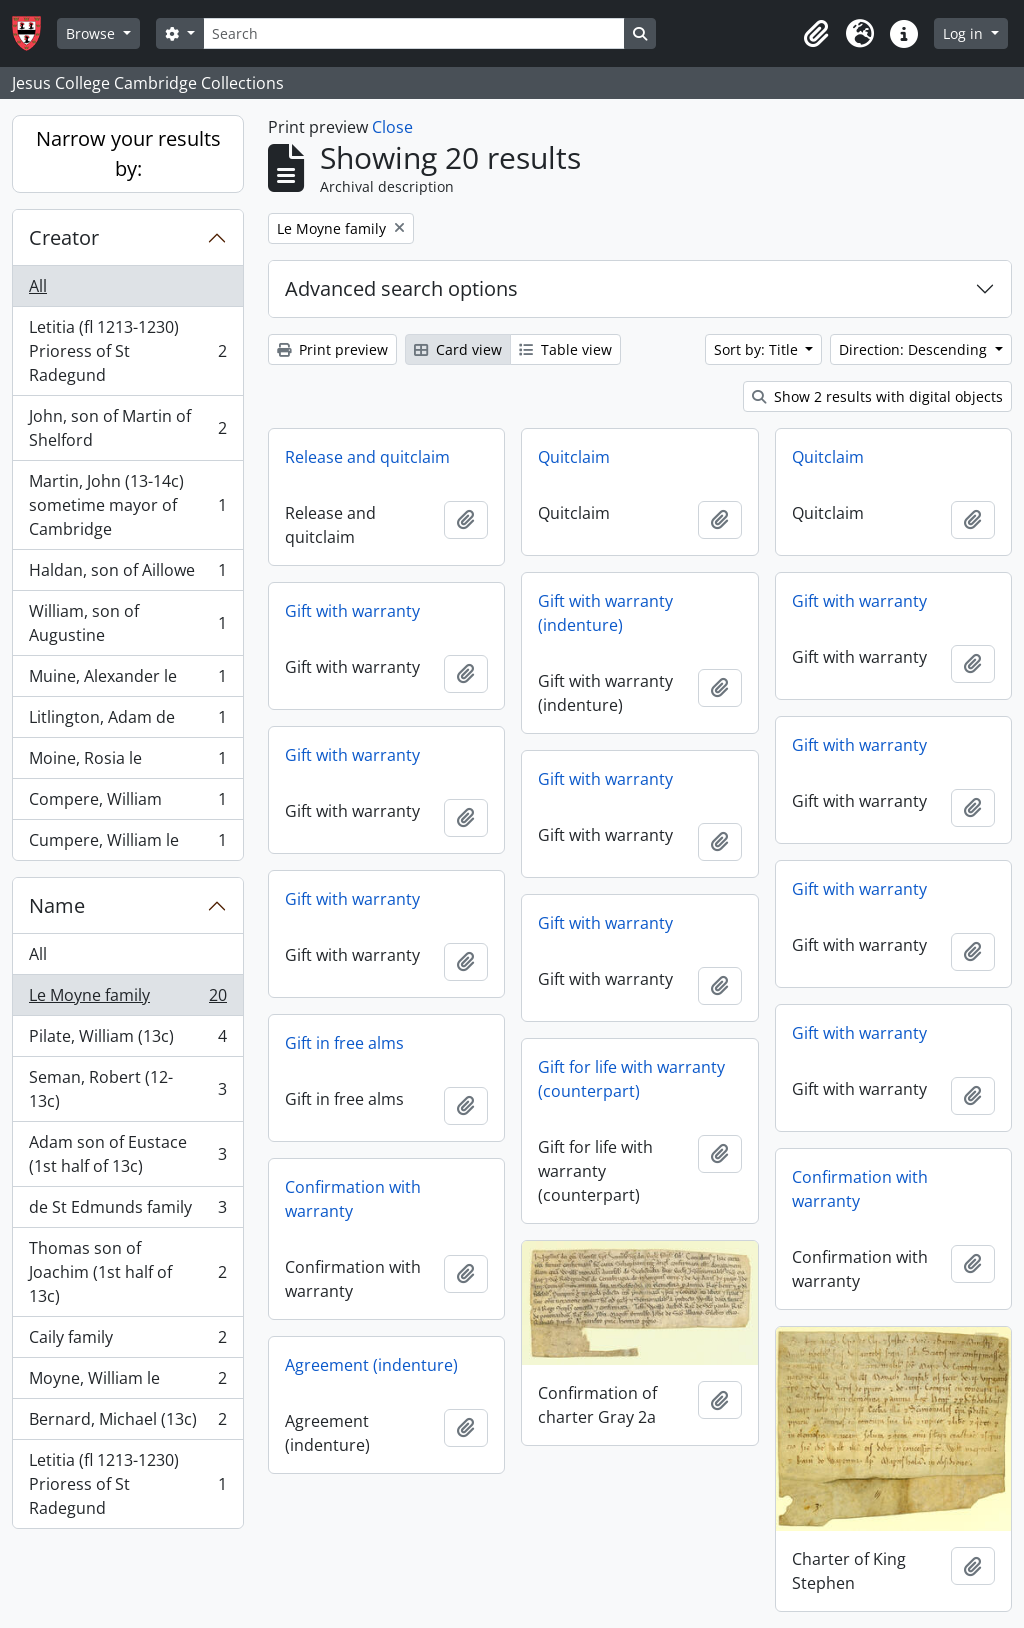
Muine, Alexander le (127, 680)
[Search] (414, 33)
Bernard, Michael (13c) (127, 1423)
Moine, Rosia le (127, 762)
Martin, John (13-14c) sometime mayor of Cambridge (127, 505)
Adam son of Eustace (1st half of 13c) (127, 1154)
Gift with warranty (859, 601)
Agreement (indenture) (371, 1365)
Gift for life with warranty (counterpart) (631, 1079)
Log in (965, 33)
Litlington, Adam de (127, 721)
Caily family (127, 1341)
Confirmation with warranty (860, 1189)
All (38, 286)
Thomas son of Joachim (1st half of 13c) (127, 1272)
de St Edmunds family (127, 1211)
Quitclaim (574, 457)
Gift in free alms (344, 1043)
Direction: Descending (915, 349)
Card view (458, 349)
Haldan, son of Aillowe (127, 574)
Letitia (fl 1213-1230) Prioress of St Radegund (127, 351)
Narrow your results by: (128, 153)
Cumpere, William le (127, 844)
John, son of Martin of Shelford (127, 428)
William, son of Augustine (127, 623)
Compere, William (127, 803)
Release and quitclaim (367, 457)
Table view (565, 349)
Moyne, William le (127, 1382)
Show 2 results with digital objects (877, 396)
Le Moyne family (127, 999)
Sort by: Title (758, 349)
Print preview (332, 349)
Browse (92, 33)
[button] (816, 34)
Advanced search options (401, 288)
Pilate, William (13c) (127, 1040)
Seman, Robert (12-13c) (127, 1089)
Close (392, 127)
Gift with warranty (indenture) (605, 613)
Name (57, 905)
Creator (64, 237)
